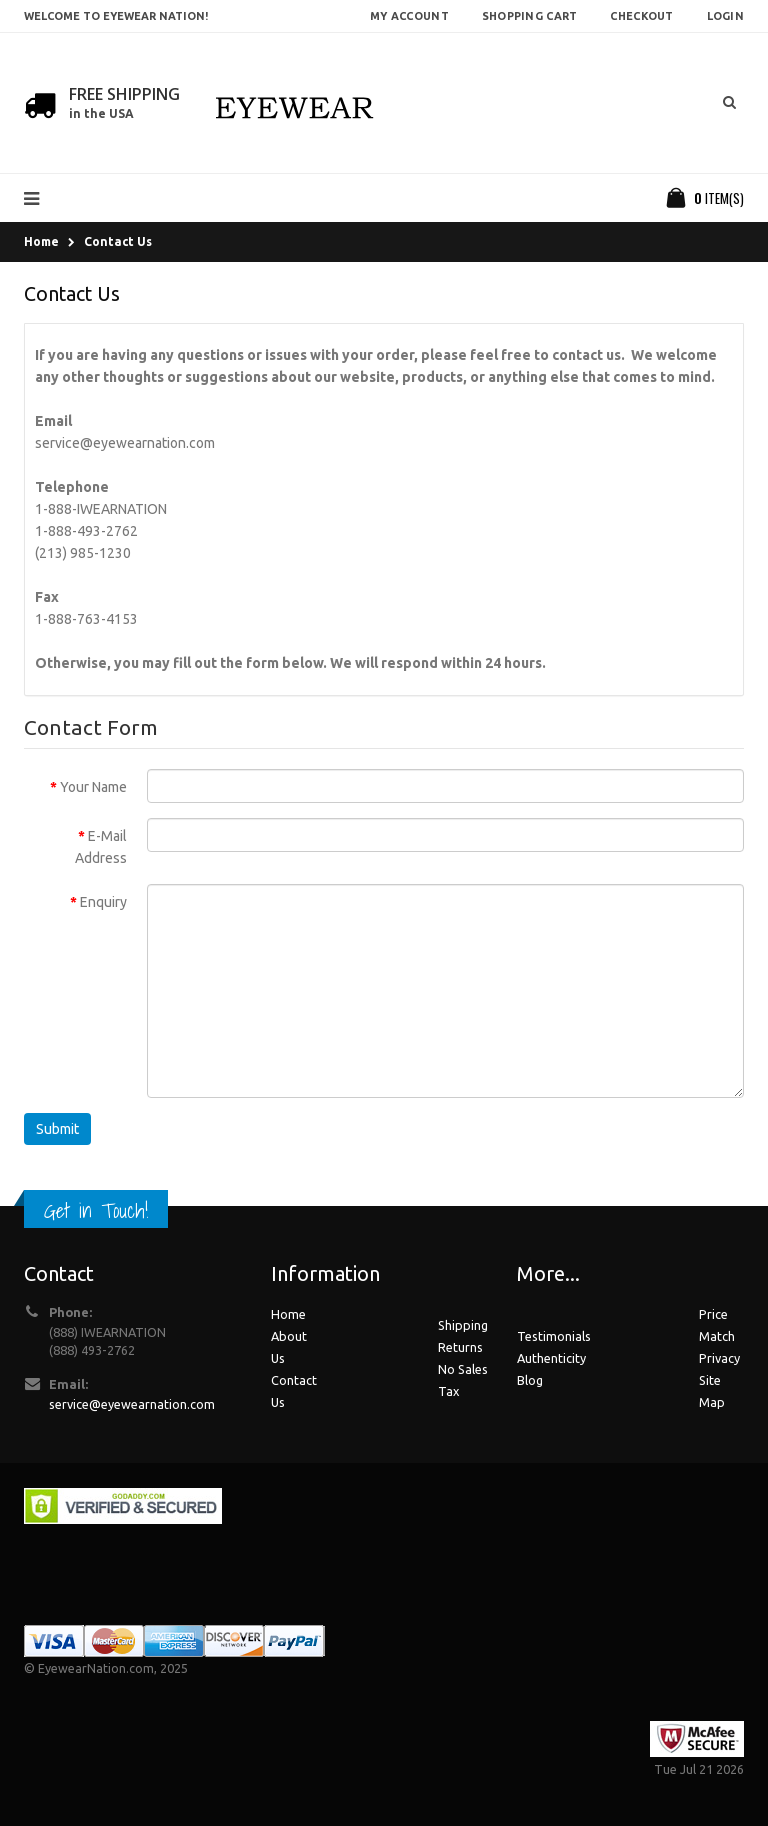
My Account (409, 16)
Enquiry (103, 902)
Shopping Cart (530, 16)
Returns (460, 1347)
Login (725, 16)
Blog (530, 1380)
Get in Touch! (96, 1210)
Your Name (93, 787)
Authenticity (551, 1358)
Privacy (719, 1358)
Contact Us (118, 241)
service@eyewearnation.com (125, 443)
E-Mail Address (101, 847)
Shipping (463, 1325)
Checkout (641, 16)
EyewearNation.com (96, 1668)
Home (41, 241)
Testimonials (554, 1336)
